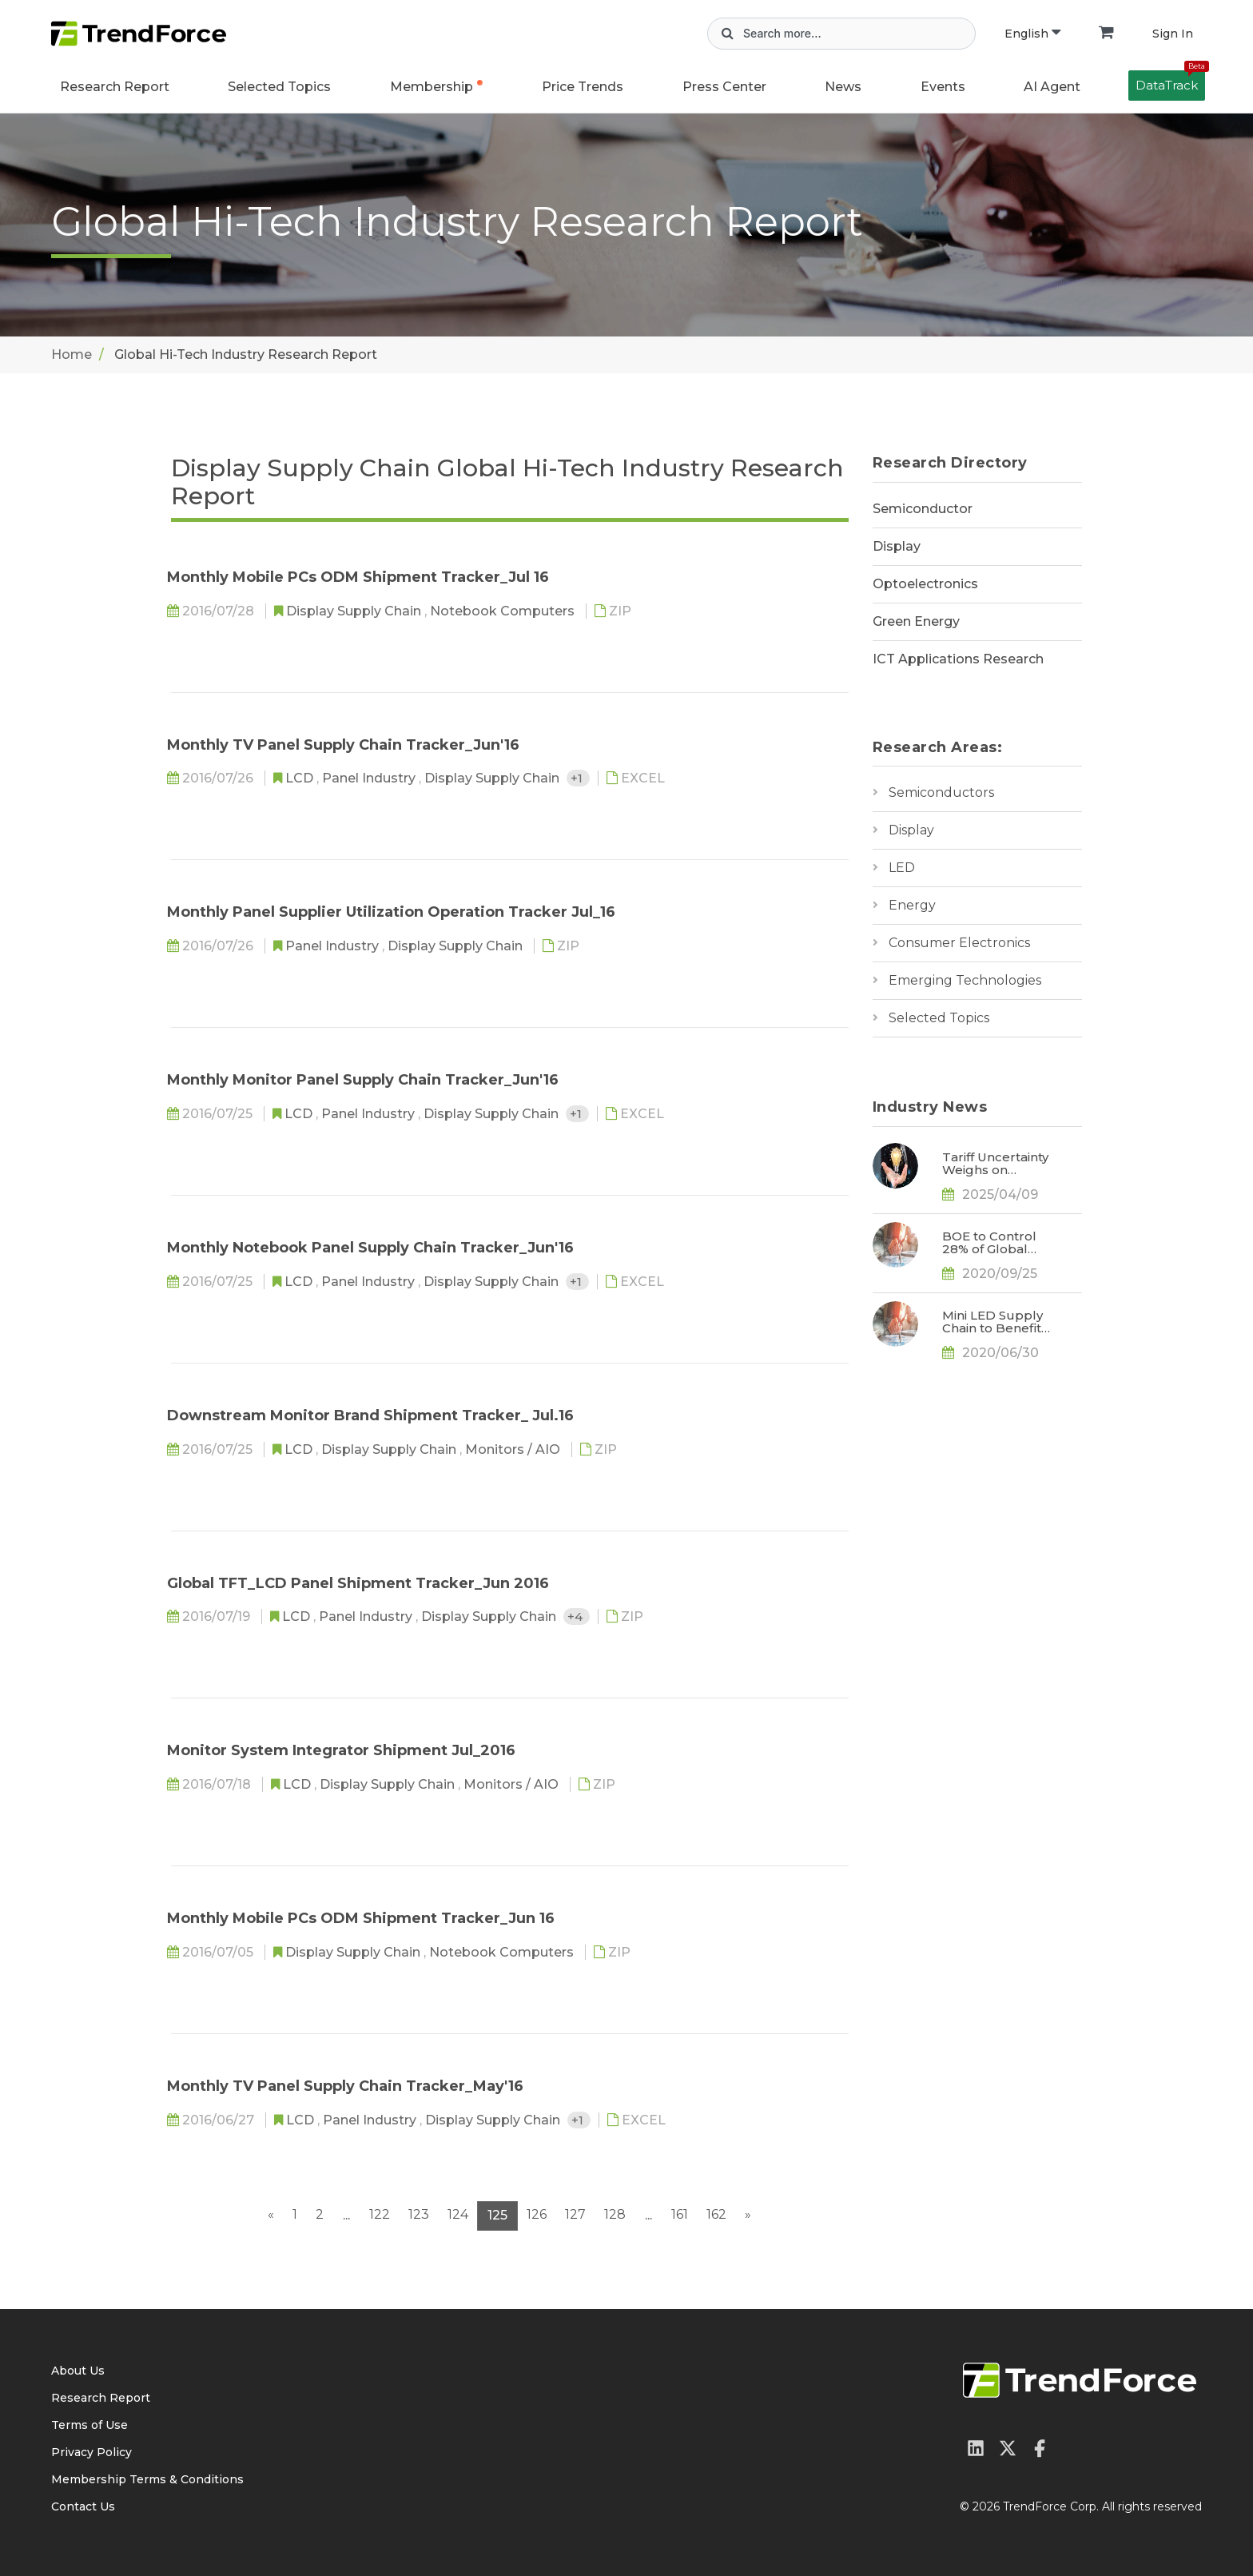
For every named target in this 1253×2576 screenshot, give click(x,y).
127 (575, 2214)
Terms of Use (89, 2425)
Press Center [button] (724, 86)
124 (458, 2214)
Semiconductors (941, 792)
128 (615, 2214)
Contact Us (83, 2506)
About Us (78, 2370)
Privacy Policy (91, 2452)
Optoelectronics (925, 583)
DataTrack (1170, 81)
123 (418, 2214)
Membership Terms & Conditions (147, 2479)
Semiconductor (923, 508)
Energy (912, 905)
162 (716, 2214)
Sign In (1172, 33)
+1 (578, 778)
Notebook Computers (504, 611)
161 (679, 2214)
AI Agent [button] (1052, 86)
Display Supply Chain (355, 611)
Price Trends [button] (582, 86)
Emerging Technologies (965, 980)
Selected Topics (939, 1017)
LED (902, 867)
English (1032, 33)
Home (71, 354)
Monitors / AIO (514, 1449)
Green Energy (916, 621)
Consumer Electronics (959, 942)
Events (943, 86)
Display (897, 546)
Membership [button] (431, 86)
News (843, 86)
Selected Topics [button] (279, 86)
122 (379, 2214)
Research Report (114, 86)
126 (537, 2214)
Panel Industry (370, 778)
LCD (300, 778)
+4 (576, 1616)
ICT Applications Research (958, 659)
